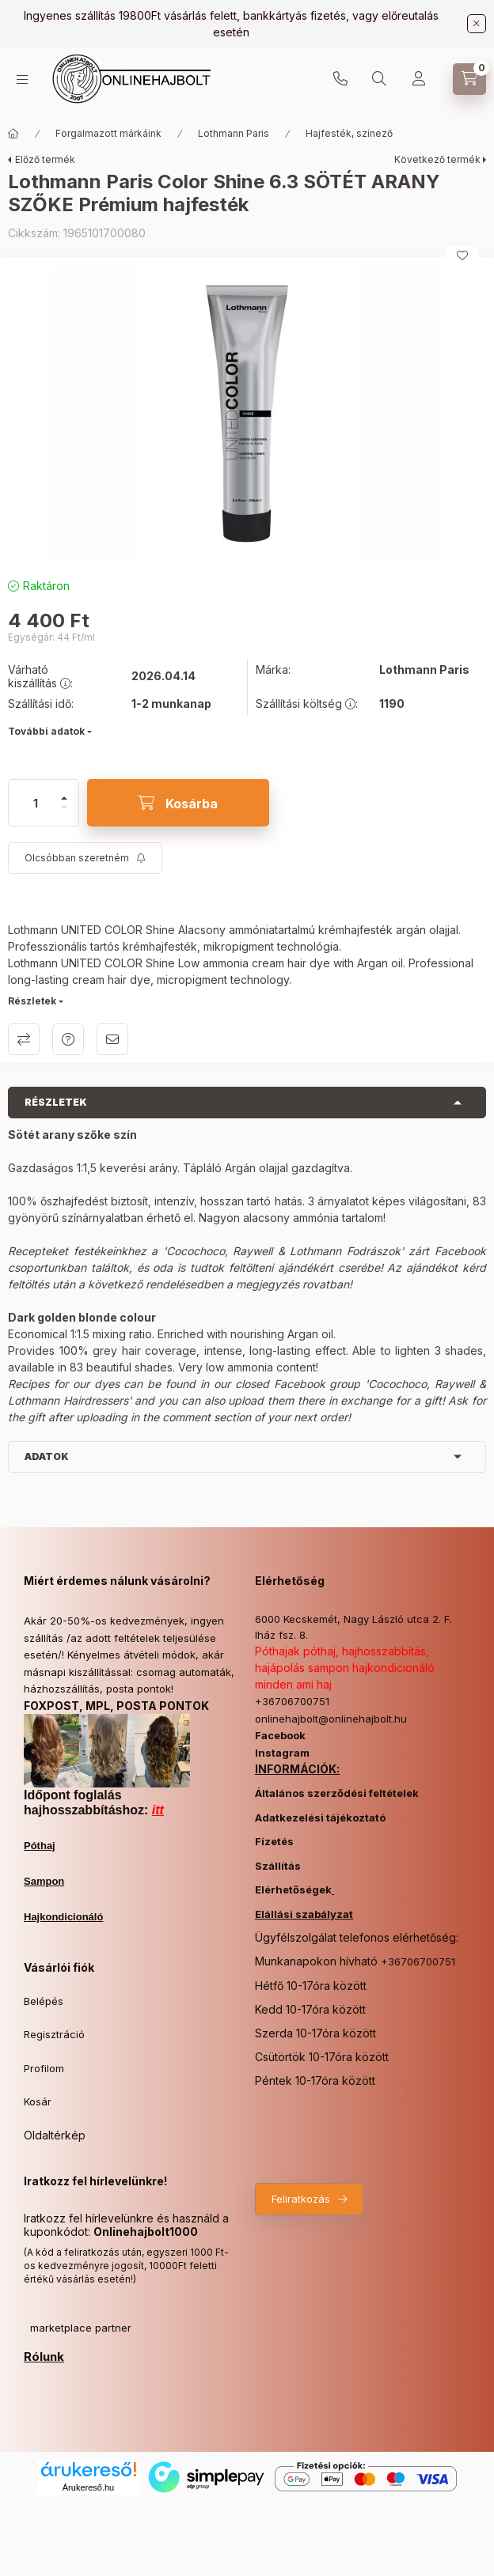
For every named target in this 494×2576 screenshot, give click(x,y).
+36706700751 (340, 79)
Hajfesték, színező (349, 133)
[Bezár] (476, 23)
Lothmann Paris (233, 133)
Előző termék (45, 159)
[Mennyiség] (35, 803)
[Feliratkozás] (85, 858)
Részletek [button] (56, 1102)
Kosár (37, 2101)
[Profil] (419, 79)
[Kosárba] (178, 803)
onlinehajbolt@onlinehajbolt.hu (331, 1718)
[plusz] (64, 791)
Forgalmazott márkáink (108, 133)
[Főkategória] (13, 134)
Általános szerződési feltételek (337, 1793)
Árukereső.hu (88, 2487)
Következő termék (437, 159)
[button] (247, 413)
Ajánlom (112, 1039)
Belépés (43, 2001)
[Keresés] (379, 79)
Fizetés (274, 1841)
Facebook (280, 1735)
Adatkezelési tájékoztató (320, 1817)
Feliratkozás (301, 2198)
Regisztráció (54, 2034)
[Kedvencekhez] (462, 255)
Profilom (44, 2068)
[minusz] (64, 814)
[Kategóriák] (22, 79)
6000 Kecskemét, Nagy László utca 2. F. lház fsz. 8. (353, 1627)
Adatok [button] (47, 1456)
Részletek (32, 1001)
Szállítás (278, 1865)
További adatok (46, 731)
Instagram (282, 1752)
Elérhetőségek (293, 1889)
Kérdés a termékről (68, 1039)
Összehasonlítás (24, 1039)
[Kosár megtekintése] (469, 79)
